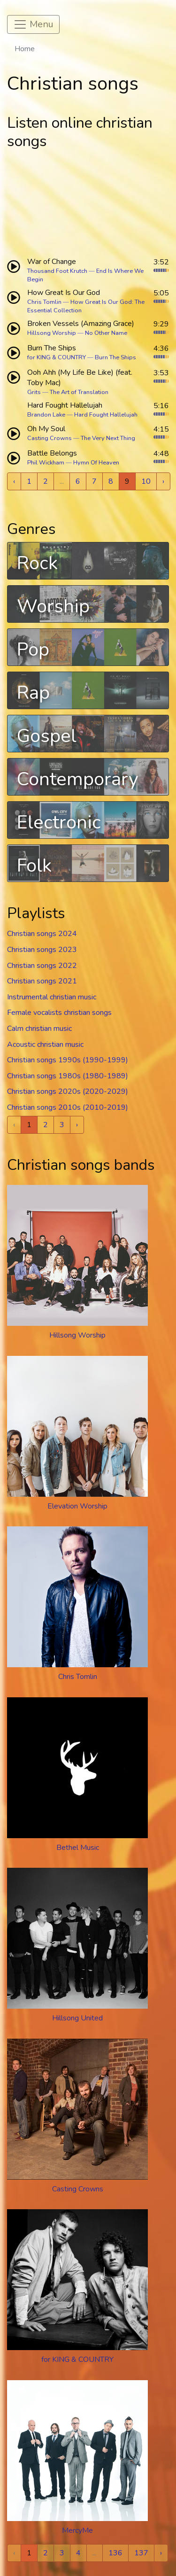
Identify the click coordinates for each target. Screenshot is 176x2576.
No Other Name (106, 333)
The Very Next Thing (108, 438)
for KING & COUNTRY (56, 357)
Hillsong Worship (51, 333)
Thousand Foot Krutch (57, 271)
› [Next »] (163, 481)
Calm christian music (39, 1028)
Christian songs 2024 (42, 933)
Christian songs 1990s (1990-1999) (67, 1060)
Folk (34, 865)
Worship (53, 606)
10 (146, 481)
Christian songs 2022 (42, 965)
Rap (33, 692)
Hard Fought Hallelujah (106, 414)
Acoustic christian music (45, 1044)
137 (141, 2553)
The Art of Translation (79, 392)
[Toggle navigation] (33, 24)
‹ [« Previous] (14, 481)
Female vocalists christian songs (59, 1012)
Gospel (47, 736)
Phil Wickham (45, 462)
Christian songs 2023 (42, 949)
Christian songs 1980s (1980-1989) (67, 1076)
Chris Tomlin (44, 302)
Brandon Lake (46, 414)
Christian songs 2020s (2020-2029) (67, 1091)
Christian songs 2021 (42, 981)
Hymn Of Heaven (96, 462)
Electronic (59, 822)
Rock (37, 563)
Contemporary (77, 779)
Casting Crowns (49, 438)
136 (115, 2553)
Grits (34, 392)
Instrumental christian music (51, 997)
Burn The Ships (115, 357)
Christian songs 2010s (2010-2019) (67, 1107)
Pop (33, 649)
